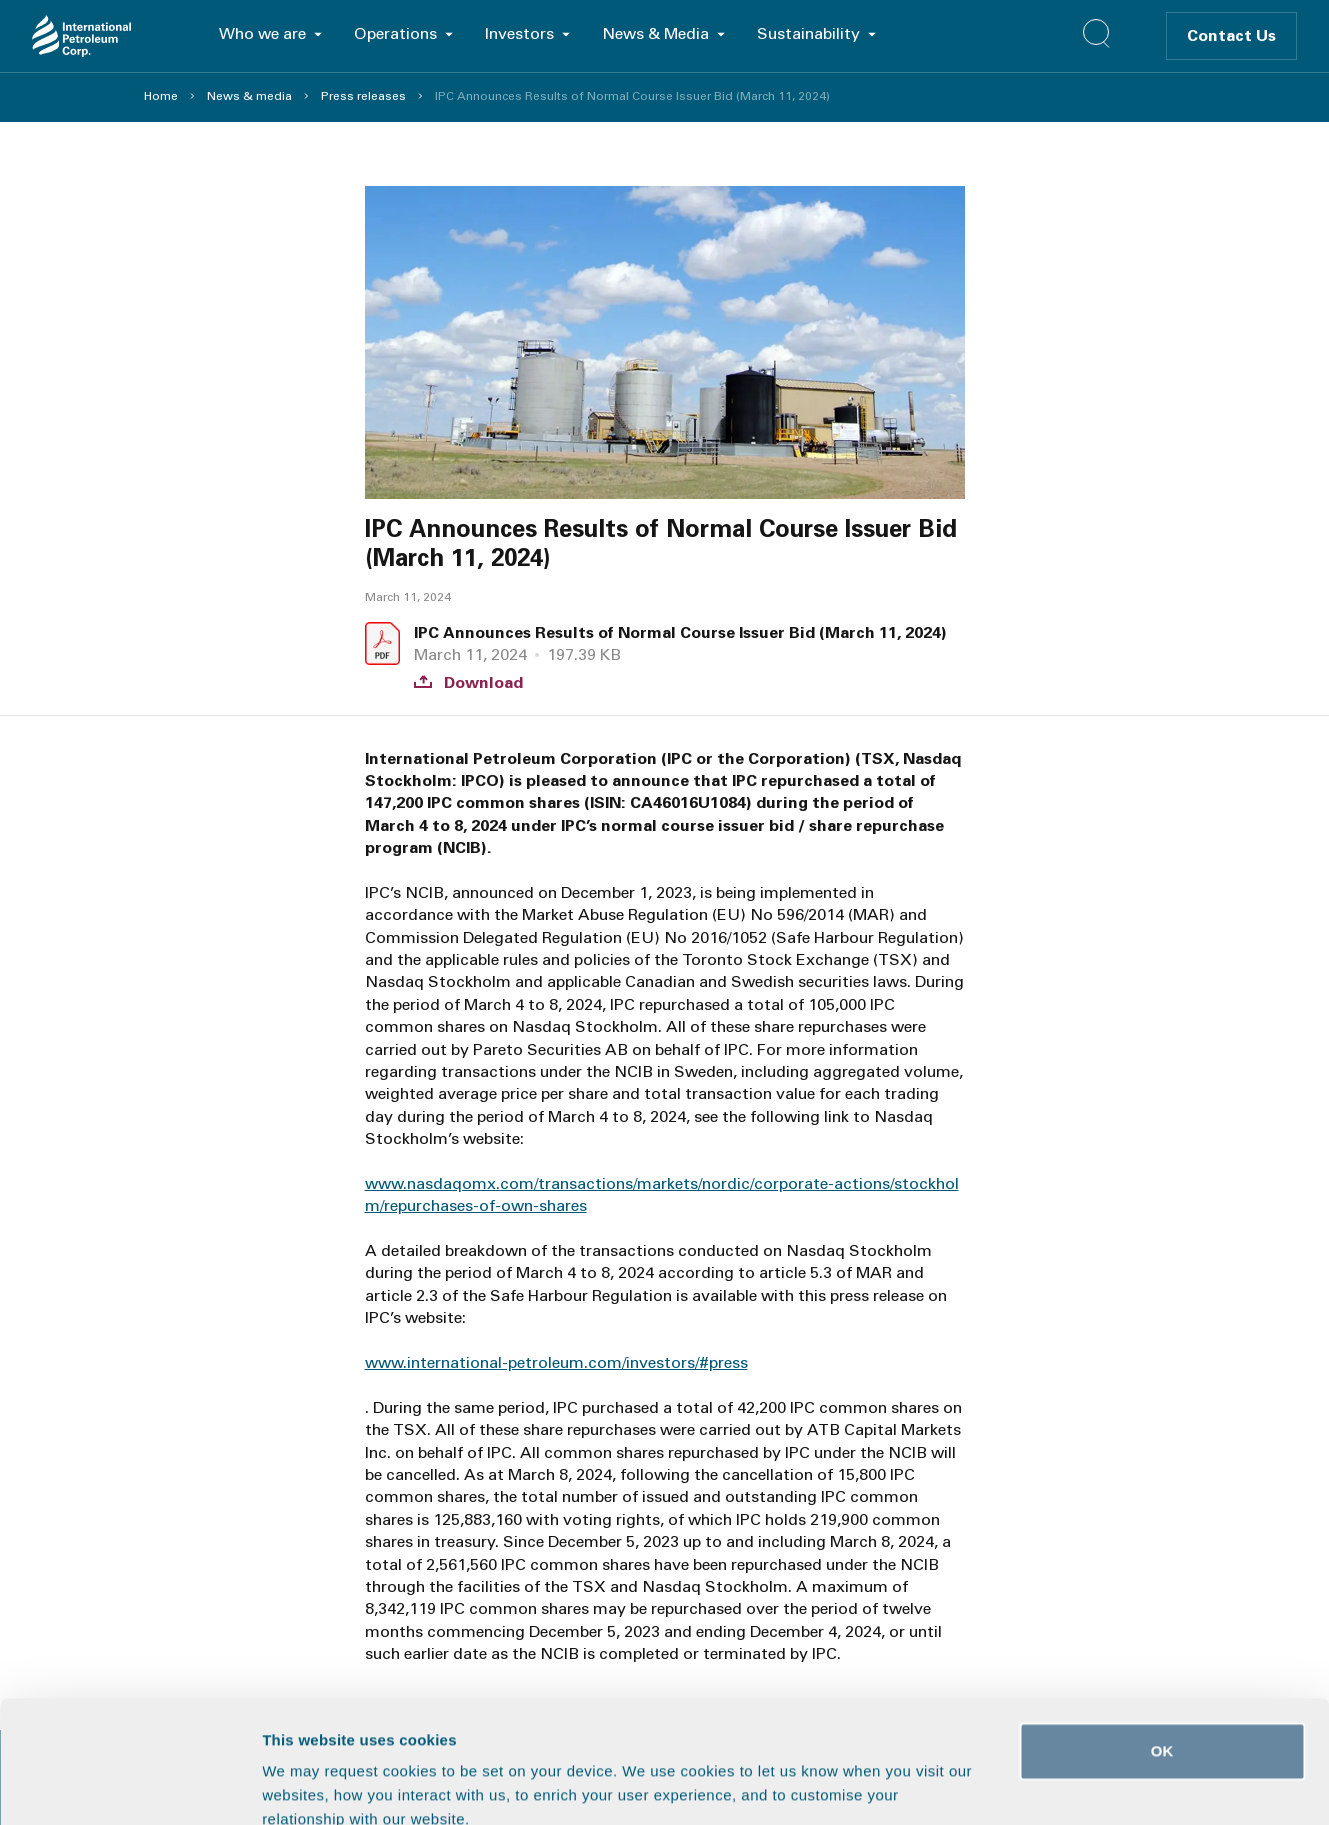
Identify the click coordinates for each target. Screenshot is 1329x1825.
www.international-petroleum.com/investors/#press (556, 1362)
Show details (1049, 1785)
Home (161, 96)
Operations (395, 33)
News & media (249, 96)
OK (1162, 1636)
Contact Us (1231, 35)
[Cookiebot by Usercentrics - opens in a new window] (129, 1786)
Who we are (262, 33)
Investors (519, 33)
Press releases (363, 96)
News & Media (655, 33)
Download (468, 683)
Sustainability (808, 33)
